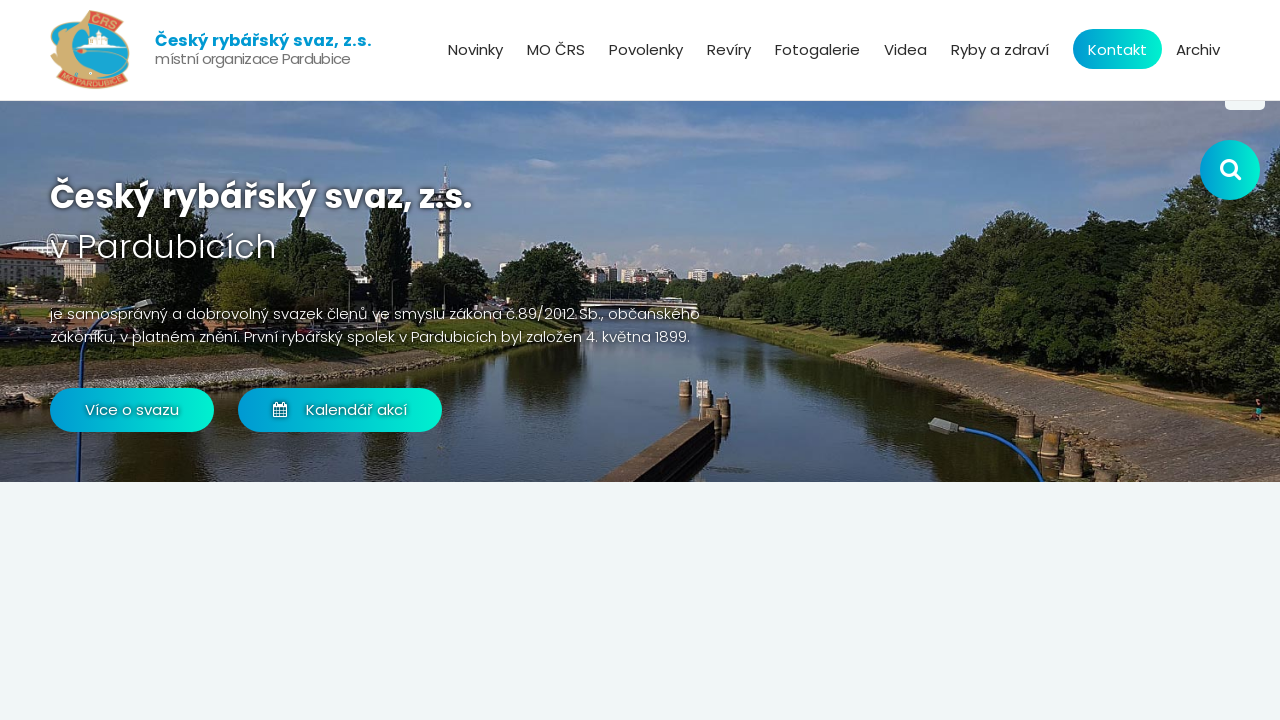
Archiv (1198, 49)
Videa (905, 49)
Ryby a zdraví (1000, 49)
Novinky (475, 49)
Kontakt (1117, 49)
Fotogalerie (817, 49)
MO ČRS (556, 49)
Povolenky (646, 49)
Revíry (729, 49)
